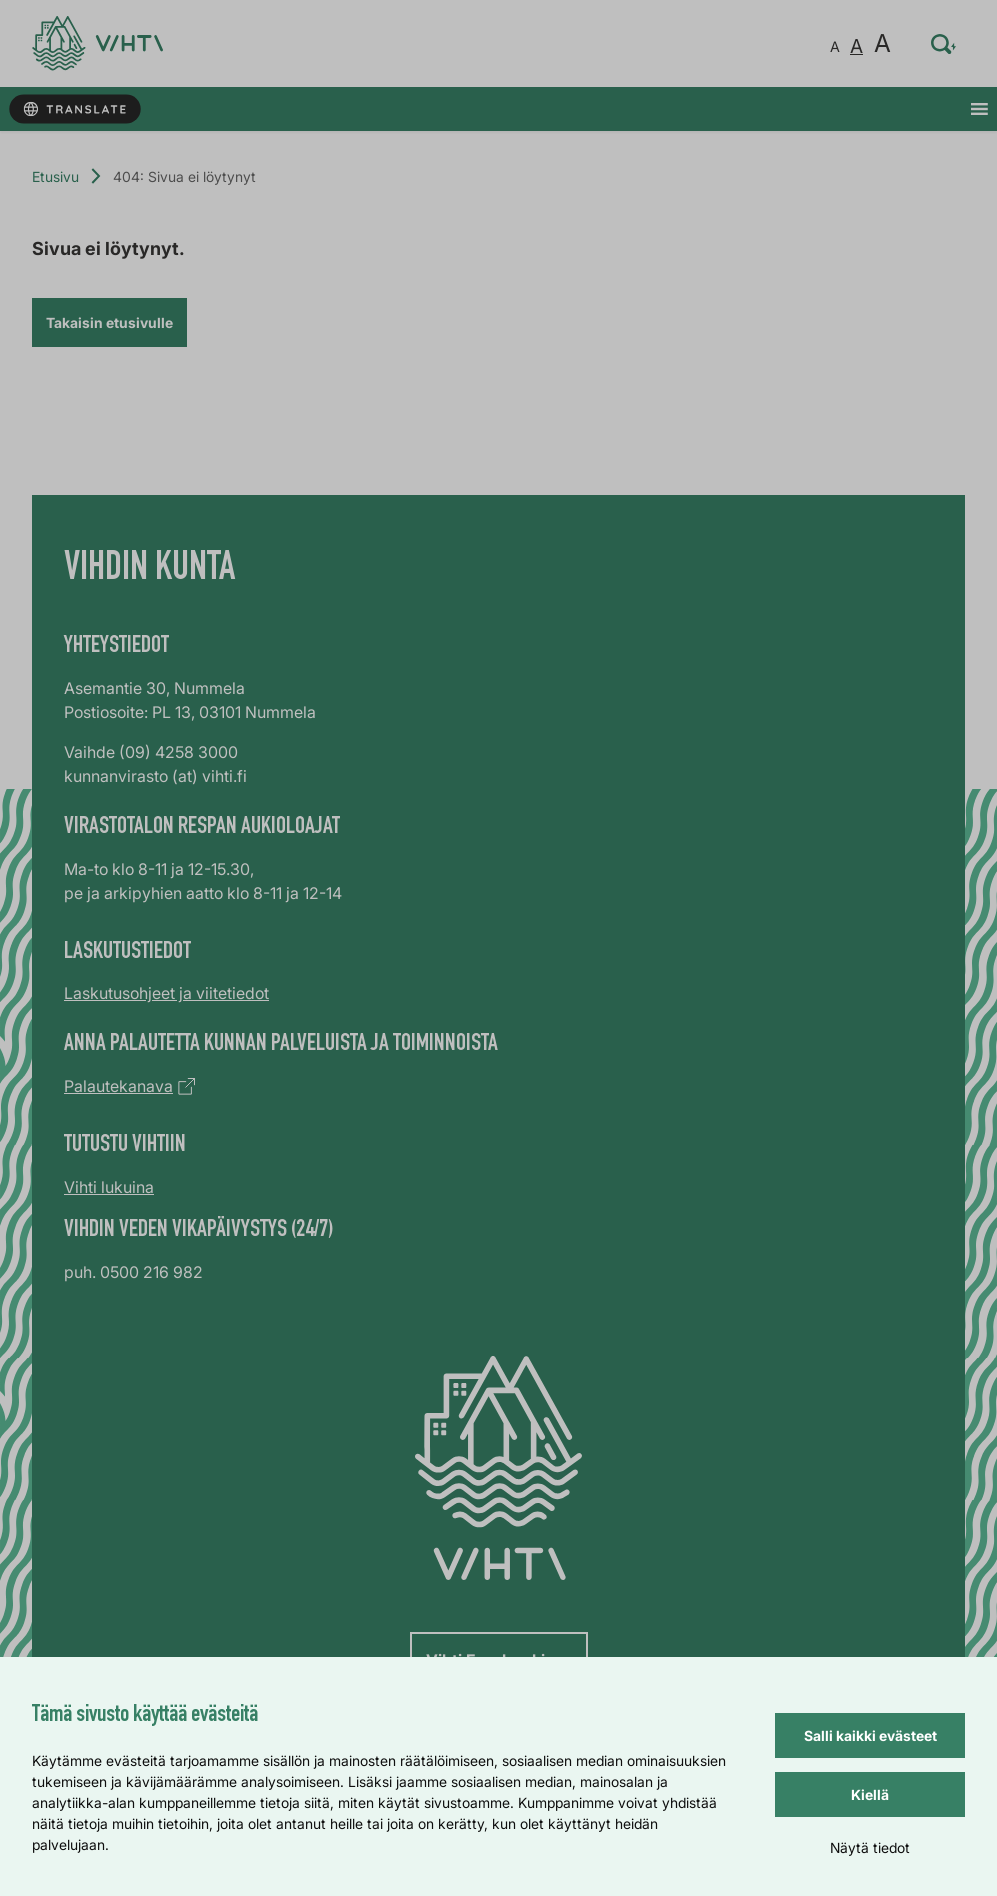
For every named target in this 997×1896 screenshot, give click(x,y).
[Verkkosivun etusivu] (97, 43)
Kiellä (870, 1794)
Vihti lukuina (109, 1187)
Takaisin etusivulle (109, 322)
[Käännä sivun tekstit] (74, 109)
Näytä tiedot (870, 1847)
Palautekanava (118, 1086)
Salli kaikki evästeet (870, 1735)
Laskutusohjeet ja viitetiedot (166, 993)
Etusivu (55, 176)
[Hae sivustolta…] (944, 44)
